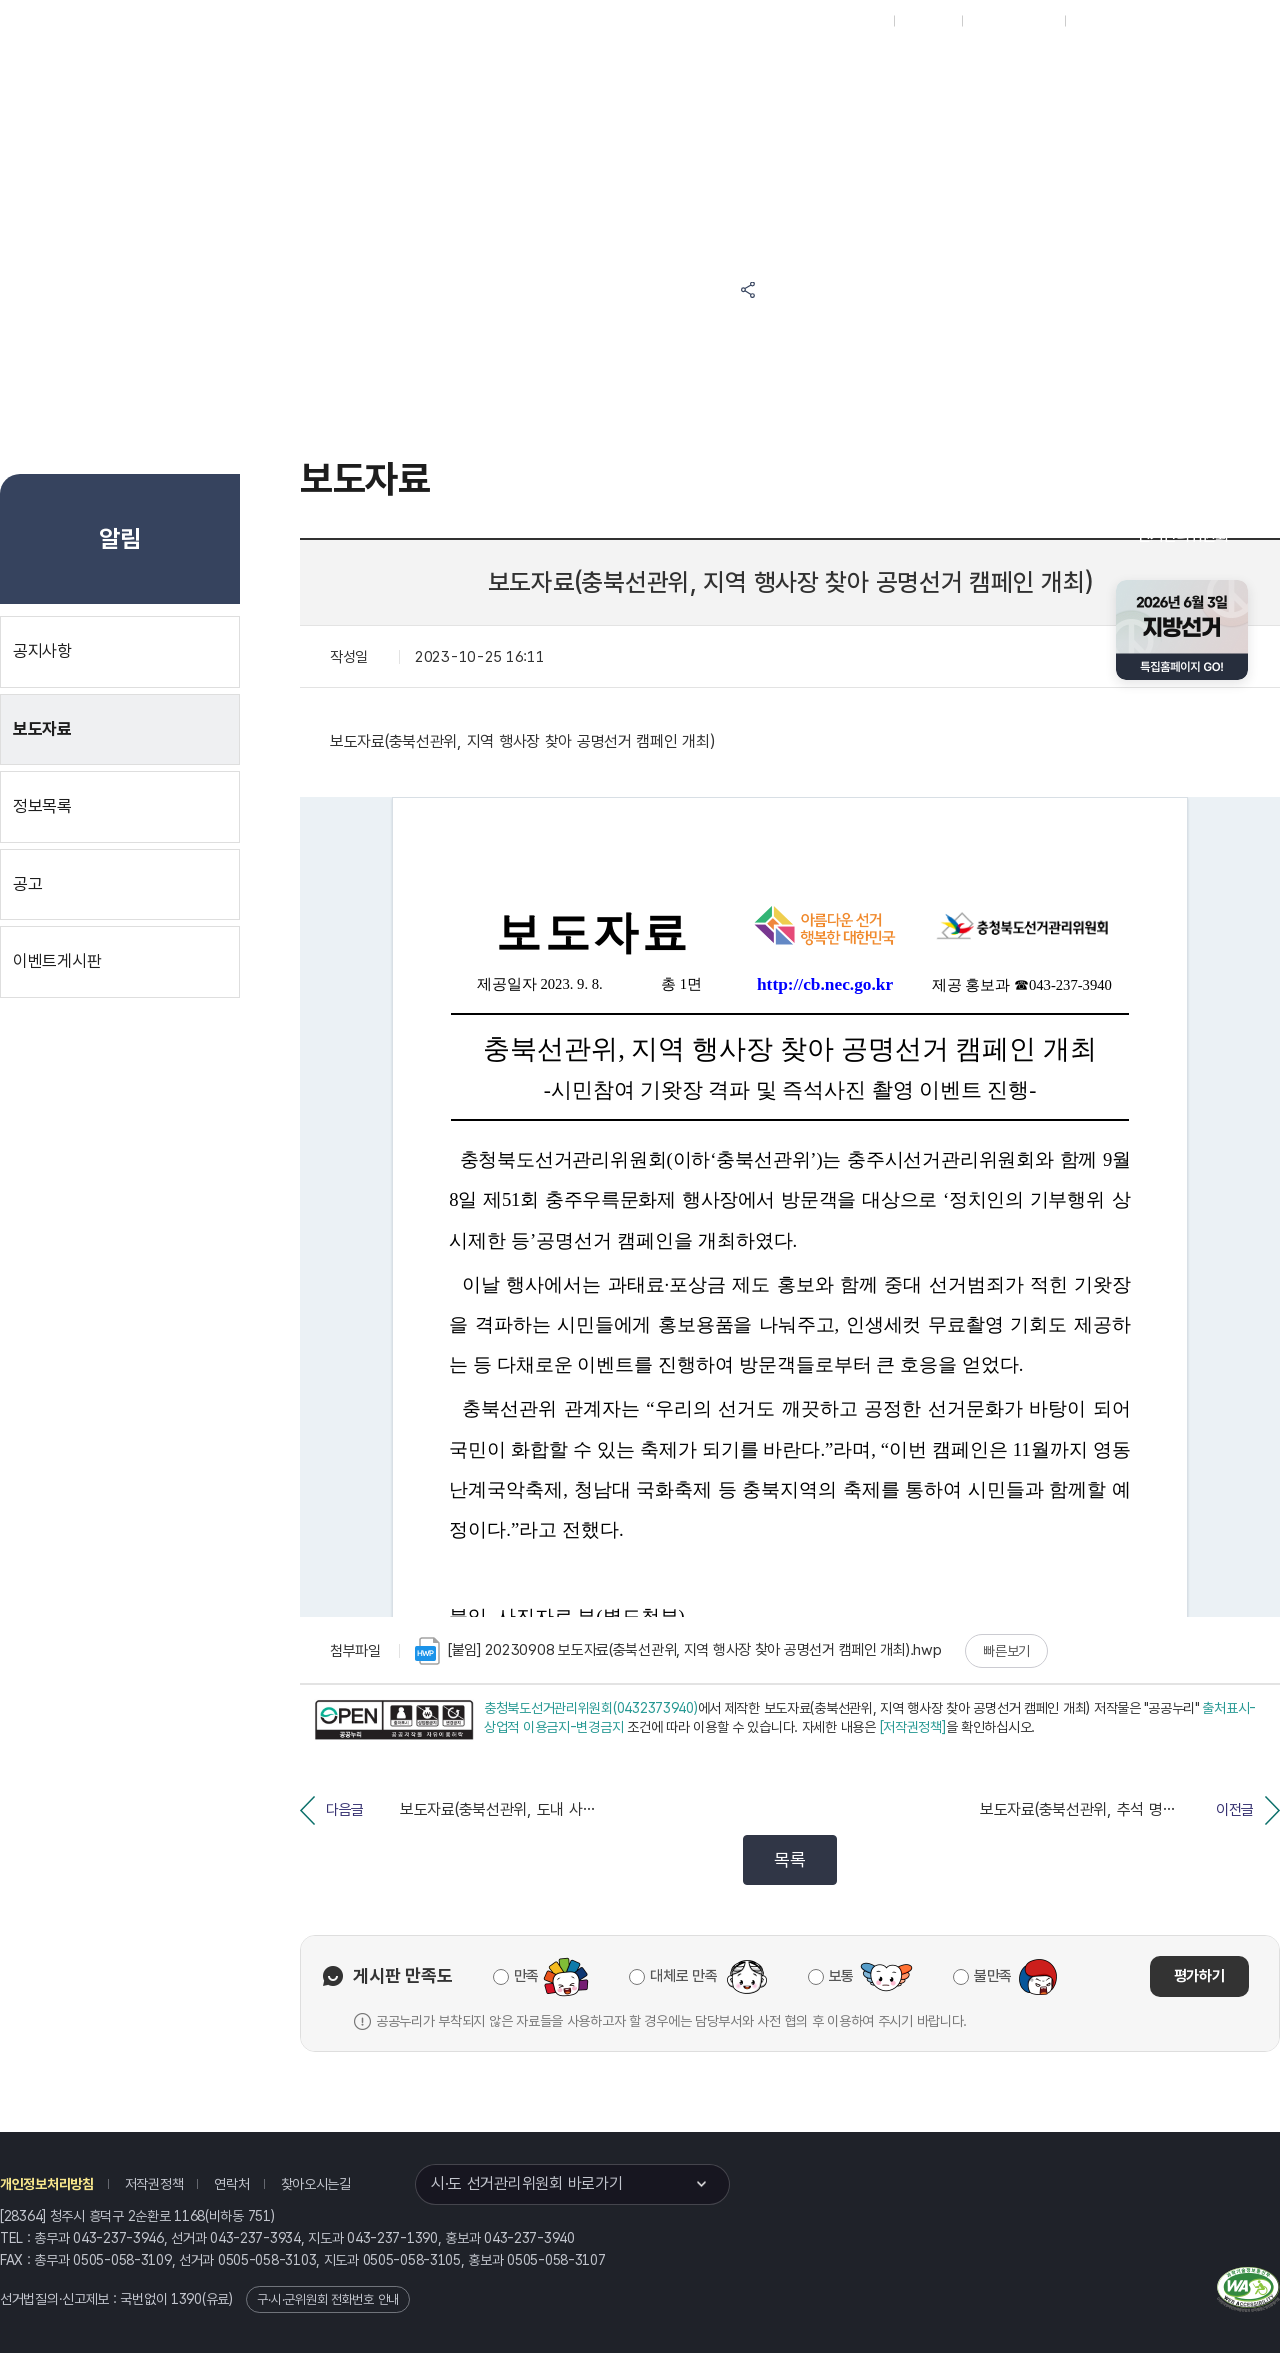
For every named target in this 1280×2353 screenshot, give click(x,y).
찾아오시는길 (316, 2184)
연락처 (231, 2184)
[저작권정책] (913, 1727)
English (1097, 21)
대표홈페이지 (848, 21)
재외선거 (927, 21)
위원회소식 (508, 71)
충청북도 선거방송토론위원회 (935, 71)
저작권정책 (154, 2184)
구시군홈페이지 (1013, 21)
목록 (789, 1859)
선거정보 (608, 71)
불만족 (993, 1976)
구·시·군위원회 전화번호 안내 (328, 2299)
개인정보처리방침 (47, 2184)
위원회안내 (790, 71)
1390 (186, 2299)
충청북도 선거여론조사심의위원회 (935, 147)
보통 (841, 1976)
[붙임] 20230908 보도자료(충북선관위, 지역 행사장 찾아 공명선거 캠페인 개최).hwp (678, 1651)
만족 (526, 1976)
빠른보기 (1006, 1651)
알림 (700, 71)
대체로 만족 (683, 1976)
